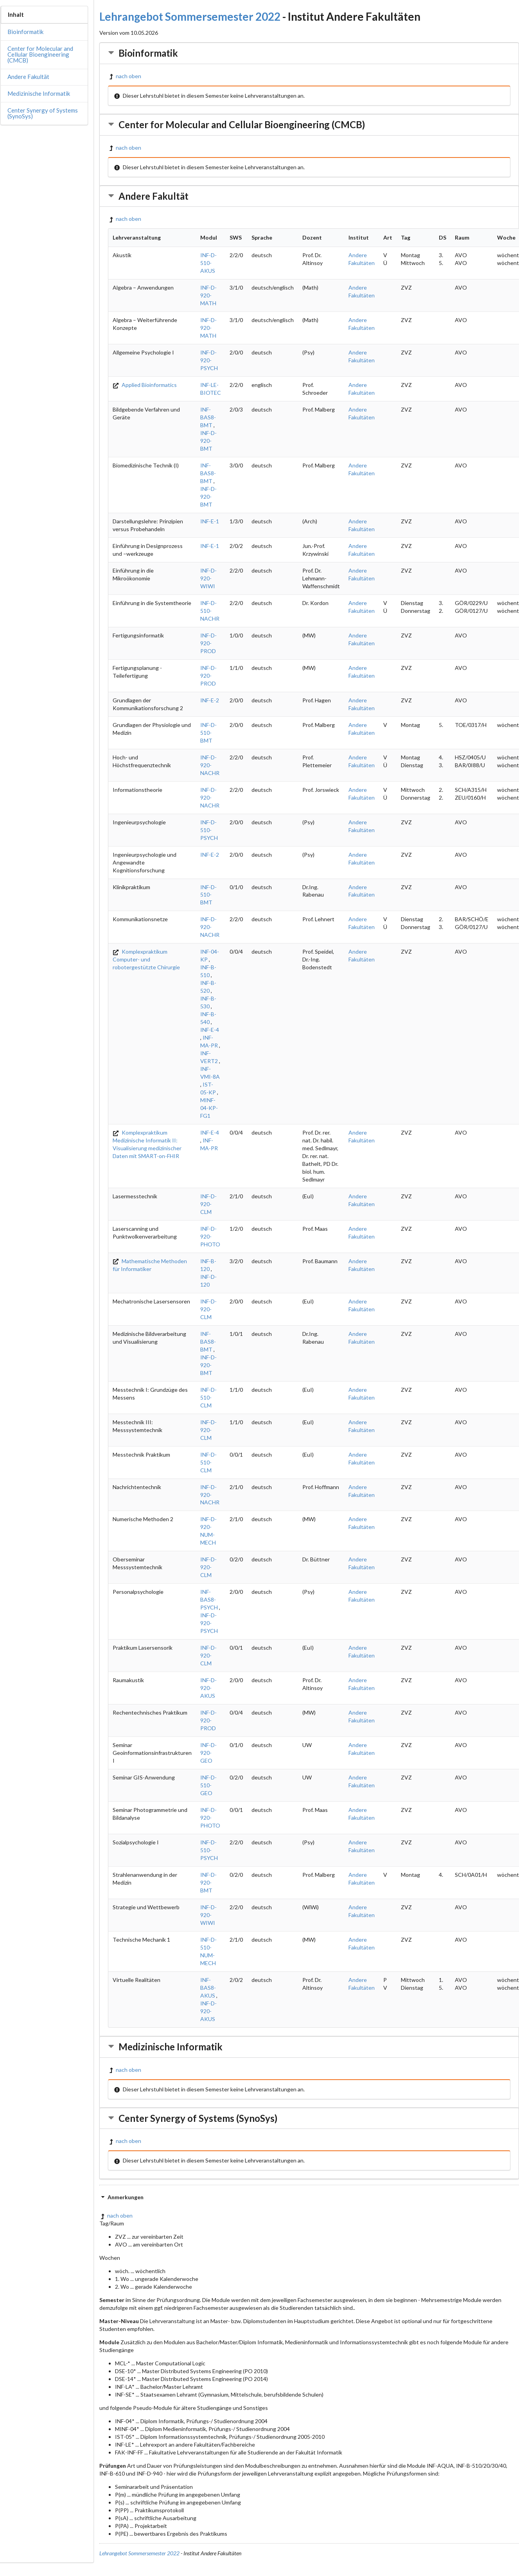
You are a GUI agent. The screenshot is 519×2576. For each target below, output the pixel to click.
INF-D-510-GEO (208, 1785)
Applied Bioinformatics (145, 384)
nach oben (124, 76)
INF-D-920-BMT (208, 441)
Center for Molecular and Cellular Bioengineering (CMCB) (40, 54)
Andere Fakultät (28, 76)
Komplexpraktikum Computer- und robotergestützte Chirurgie (146, 959)
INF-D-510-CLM (208, 1397)
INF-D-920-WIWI (208, 578)
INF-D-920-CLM (208, 1204)
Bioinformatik (25, 31)
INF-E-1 (209, 521)
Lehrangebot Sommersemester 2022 (189, 16)
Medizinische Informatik (38, 93)
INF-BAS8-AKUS (208, 1987)
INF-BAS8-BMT (208, 417)
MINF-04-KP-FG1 (209, 1108)
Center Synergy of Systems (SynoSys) (42, 113)
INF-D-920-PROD (208, 643)
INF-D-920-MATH (208, 295)
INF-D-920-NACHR (209, 765)
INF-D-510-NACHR (209, 611)
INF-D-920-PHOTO (210, 1236)
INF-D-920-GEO (208, 1753)
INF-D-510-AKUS (208, 263)
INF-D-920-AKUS (208, 1688)
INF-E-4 (209, 1029)
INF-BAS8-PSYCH (209, 1599)
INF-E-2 (209, 700)
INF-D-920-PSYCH (209, 360)
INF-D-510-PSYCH (209, 830)
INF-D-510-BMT (208, 732)
